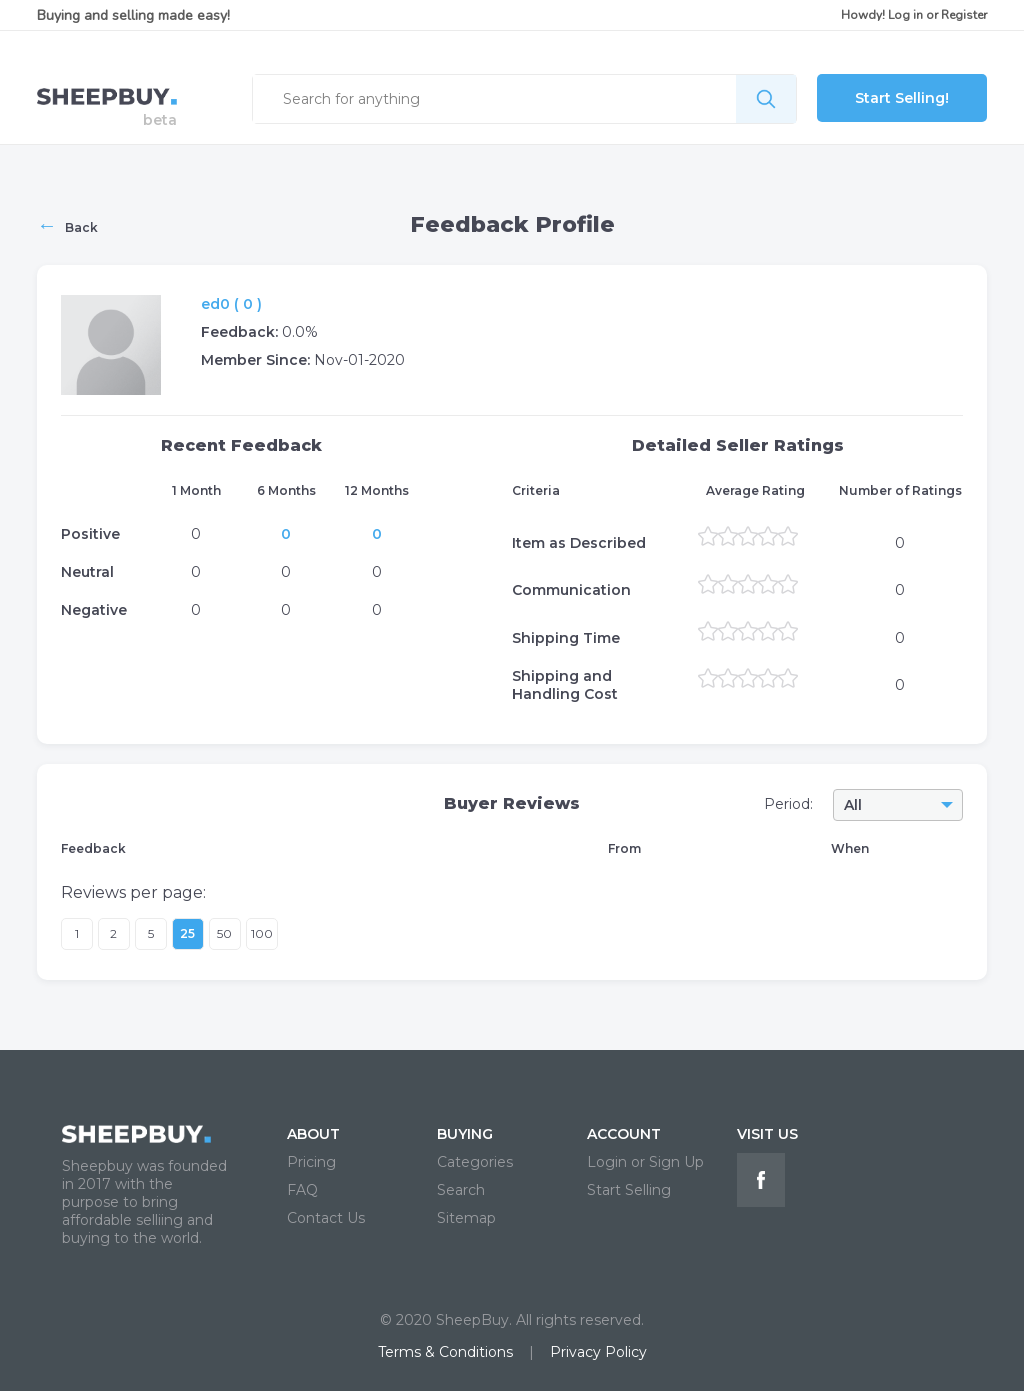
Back (67, 225)
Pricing (311, 1162)
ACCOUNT (624, 1134)
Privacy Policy (598, 1352)
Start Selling (629, 1190)
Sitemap (466, 1218)
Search (461, 1190)
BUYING (465, 1134)
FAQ (302, 1190)
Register (964, 15)
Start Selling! (902, 98)
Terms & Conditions (445, 1352)
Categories (475, 1162)
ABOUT (313, 1134)
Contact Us (326, 1218)
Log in (905, 15)
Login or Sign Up (645, 1162)
